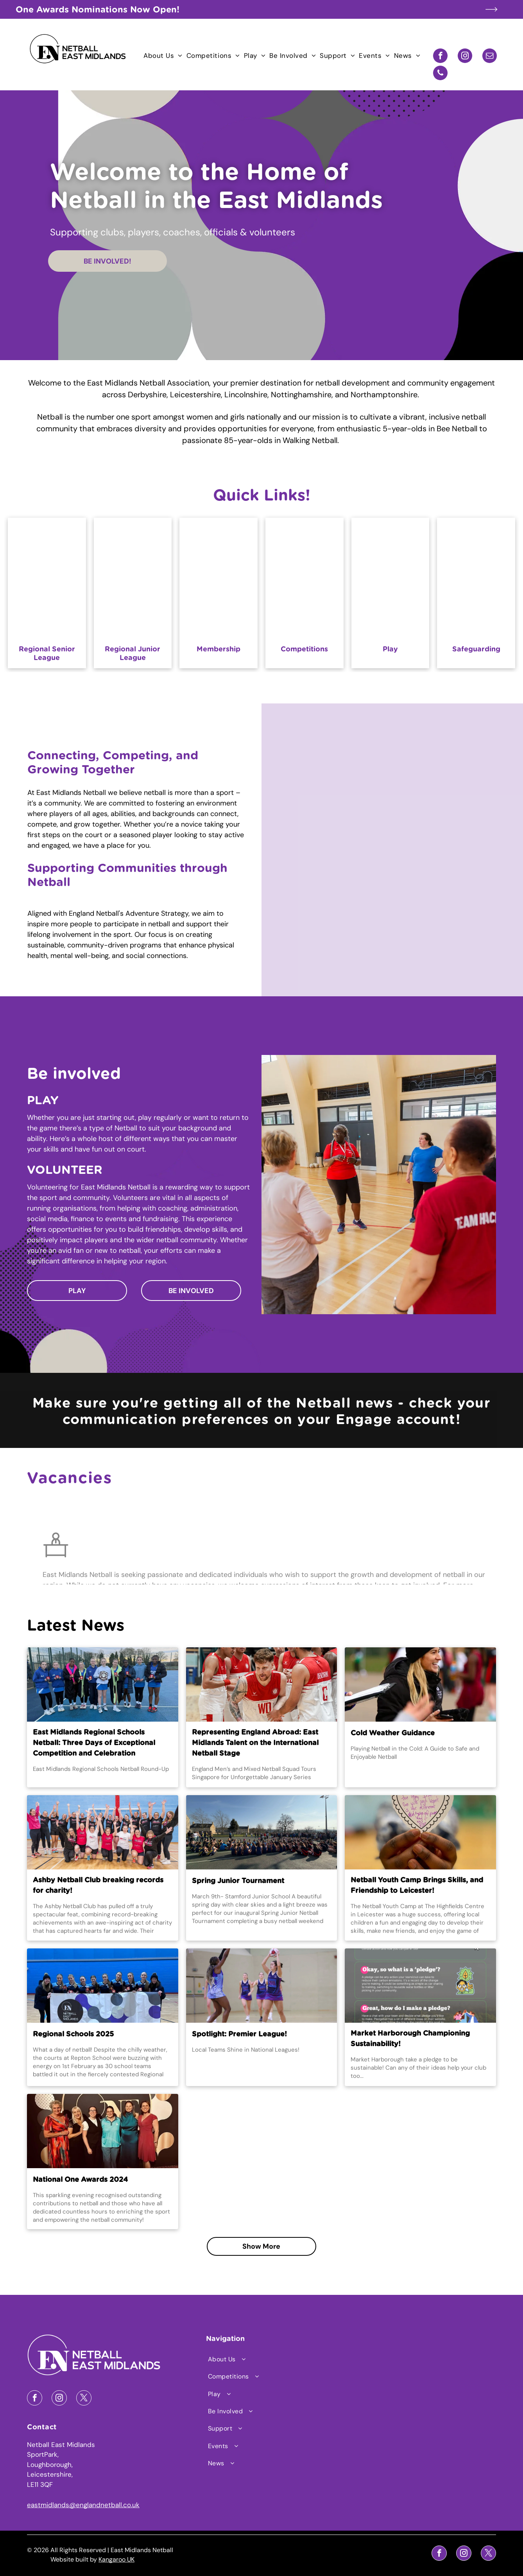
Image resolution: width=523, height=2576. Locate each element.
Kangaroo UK (116, 2559)
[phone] (440, 74)
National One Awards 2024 (80, 2179)
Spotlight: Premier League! (239, 2034)
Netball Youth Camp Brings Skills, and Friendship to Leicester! (417, 1885)
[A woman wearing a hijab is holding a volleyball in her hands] (457, 879)
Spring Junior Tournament (238, 1881)
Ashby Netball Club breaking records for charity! (98, 1885)
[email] (489, 56)
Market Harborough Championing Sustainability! (410, 2039)
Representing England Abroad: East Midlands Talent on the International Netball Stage (255, 1743)
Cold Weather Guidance (393, 1733)
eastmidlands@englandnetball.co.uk (83, 2505)
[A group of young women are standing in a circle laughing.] (457, 762)
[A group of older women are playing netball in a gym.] (327, 762)
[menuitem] (162, 56)
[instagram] (465, 56)
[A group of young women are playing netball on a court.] (327, 879)
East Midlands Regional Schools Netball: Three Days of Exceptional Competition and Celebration (94, 1743)
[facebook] (440, 56)
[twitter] (83, 2398)
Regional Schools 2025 (73, 2034)
